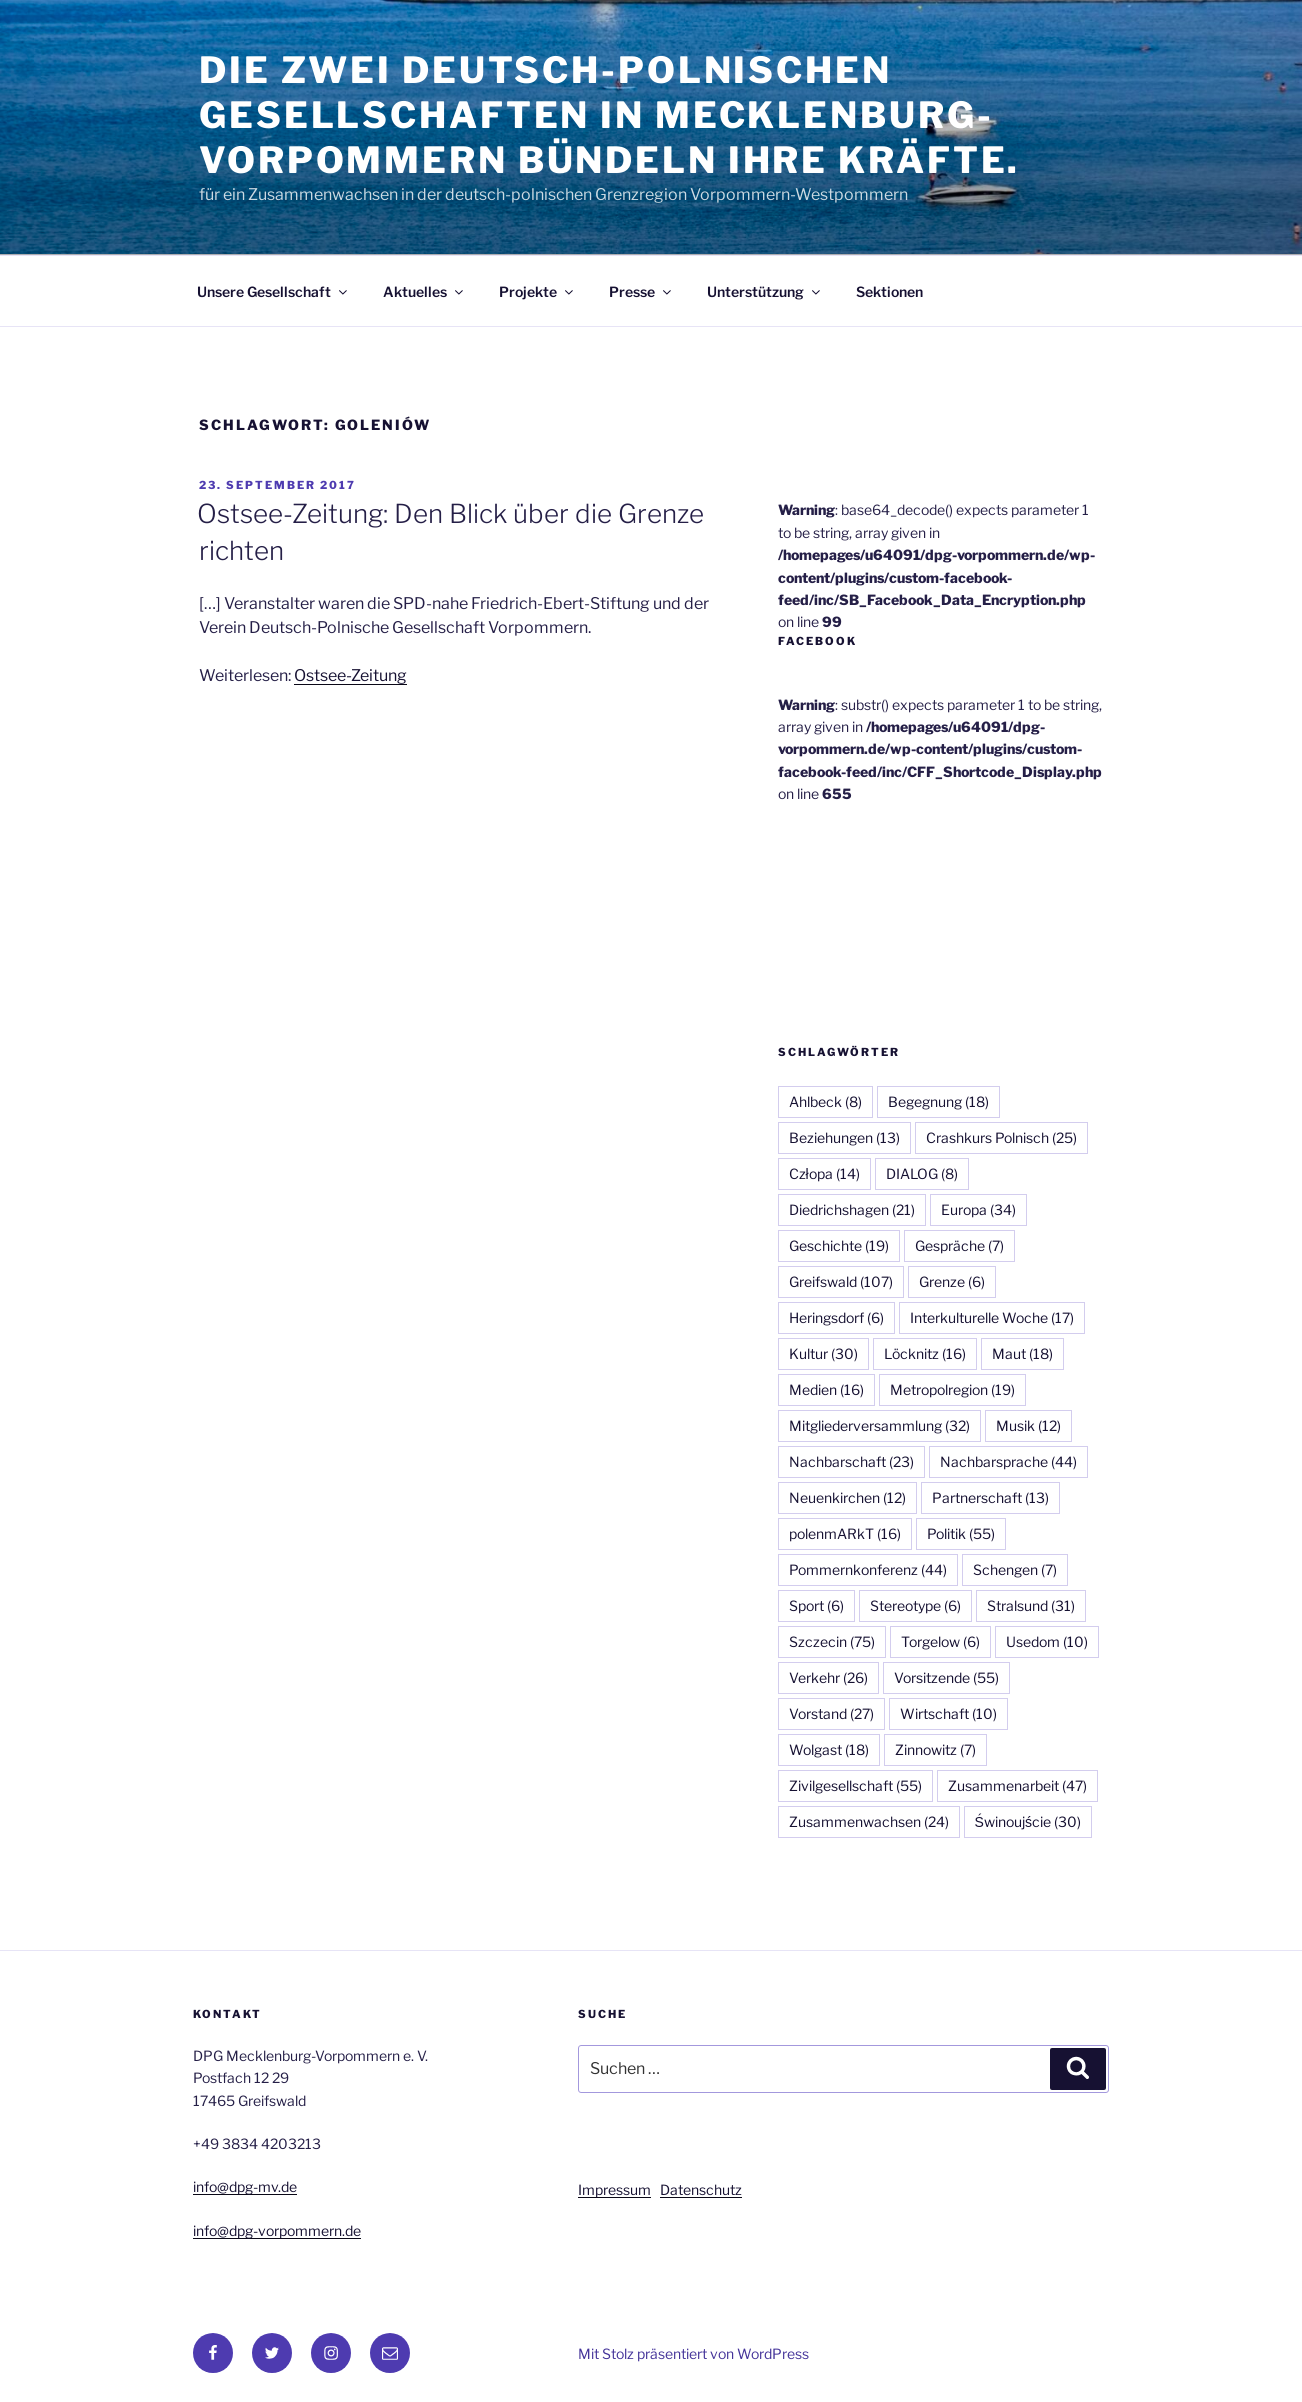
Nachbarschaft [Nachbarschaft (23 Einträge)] (851, 1461)
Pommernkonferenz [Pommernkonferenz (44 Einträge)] (868, 1569)
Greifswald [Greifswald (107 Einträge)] (841, 1281)
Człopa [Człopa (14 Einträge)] (824, 1173)
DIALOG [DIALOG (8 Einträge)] (922, 1173)
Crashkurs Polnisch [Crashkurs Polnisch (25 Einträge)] (1001, 1137)
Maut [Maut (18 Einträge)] (1022, 1353)
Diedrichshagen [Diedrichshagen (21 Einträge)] (852, 1209)
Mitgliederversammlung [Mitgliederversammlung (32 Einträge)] (879, 1425)
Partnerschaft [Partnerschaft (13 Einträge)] (990, 1497)
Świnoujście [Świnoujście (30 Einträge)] (1028, 1821)
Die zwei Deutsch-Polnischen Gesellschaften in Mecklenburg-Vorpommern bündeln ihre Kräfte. (609, 115)
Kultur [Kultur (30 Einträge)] (823, 1353)
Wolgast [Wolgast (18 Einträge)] (829, 1749)
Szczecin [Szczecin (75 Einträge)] (832, 1641)
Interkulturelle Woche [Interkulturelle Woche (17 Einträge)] (992, 1317)
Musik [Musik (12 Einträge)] (1028, 1425)
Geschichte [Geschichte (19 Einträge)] (839, 1245)
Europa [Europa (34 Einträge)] (978, 1209)
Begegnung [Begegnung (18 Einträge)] (938, 1101)
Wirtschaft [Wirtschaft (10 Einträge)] (948, 1713)
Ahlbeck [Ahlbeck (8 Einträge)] (825, 1101)
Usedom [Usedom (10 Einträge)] (1047, 1641)
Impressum (614, 2189)
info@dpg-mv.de (245, 2186)
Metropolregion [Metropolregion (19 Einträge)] (952, 1389)
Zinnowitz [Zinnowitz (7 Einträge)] (935, 1749)
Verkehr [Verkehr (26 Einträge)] (828, 1677)
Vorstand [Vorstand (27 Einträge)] (831, 1713)
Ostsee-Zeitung (350, 675)
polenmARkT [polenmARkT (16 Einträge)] (845, 1533)
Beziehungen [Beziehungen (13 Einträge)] (844, 1137)
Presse (641, 291)
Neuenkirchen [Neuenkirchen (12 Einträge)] (847, 1497)
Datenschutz (701, 2189)
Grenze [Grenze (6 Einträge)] (952, 1281)
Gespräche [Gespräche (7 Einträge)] (959, 1245)
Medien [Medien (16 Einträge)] (826, 1389)
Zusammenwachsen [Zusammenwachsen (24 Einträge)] (869, 1821)
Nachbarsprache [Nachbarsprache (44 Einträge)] (1008, 1461)
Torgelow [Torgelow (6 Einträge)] (940, 1641)
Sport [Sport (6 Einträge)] (816, 1605)
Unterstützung (765, 291)
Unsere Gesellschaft (273, 291)
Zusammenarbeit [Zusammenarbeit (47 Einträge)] (1017, 1785)
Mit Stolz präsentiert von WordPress (693, 2353)
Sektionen (889, 291)
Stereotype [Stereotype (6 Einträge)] (915, 1605)
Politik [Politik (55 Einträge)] (961, 1533)
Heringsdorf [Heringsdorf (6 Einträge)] (836, 1317)
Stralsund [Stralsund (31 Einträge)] (1031, 1605)
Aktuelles (424, 291)
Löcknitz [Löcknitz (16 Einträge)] (925, 1353)
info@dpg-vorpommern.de (277, 2230)
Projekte (537, 291)
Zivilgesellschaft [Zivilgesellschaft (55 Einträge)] (855, 1785)
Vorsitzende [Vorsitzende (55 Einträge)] (946, 1677)
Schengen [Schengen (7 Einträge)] (1015, 1569)
